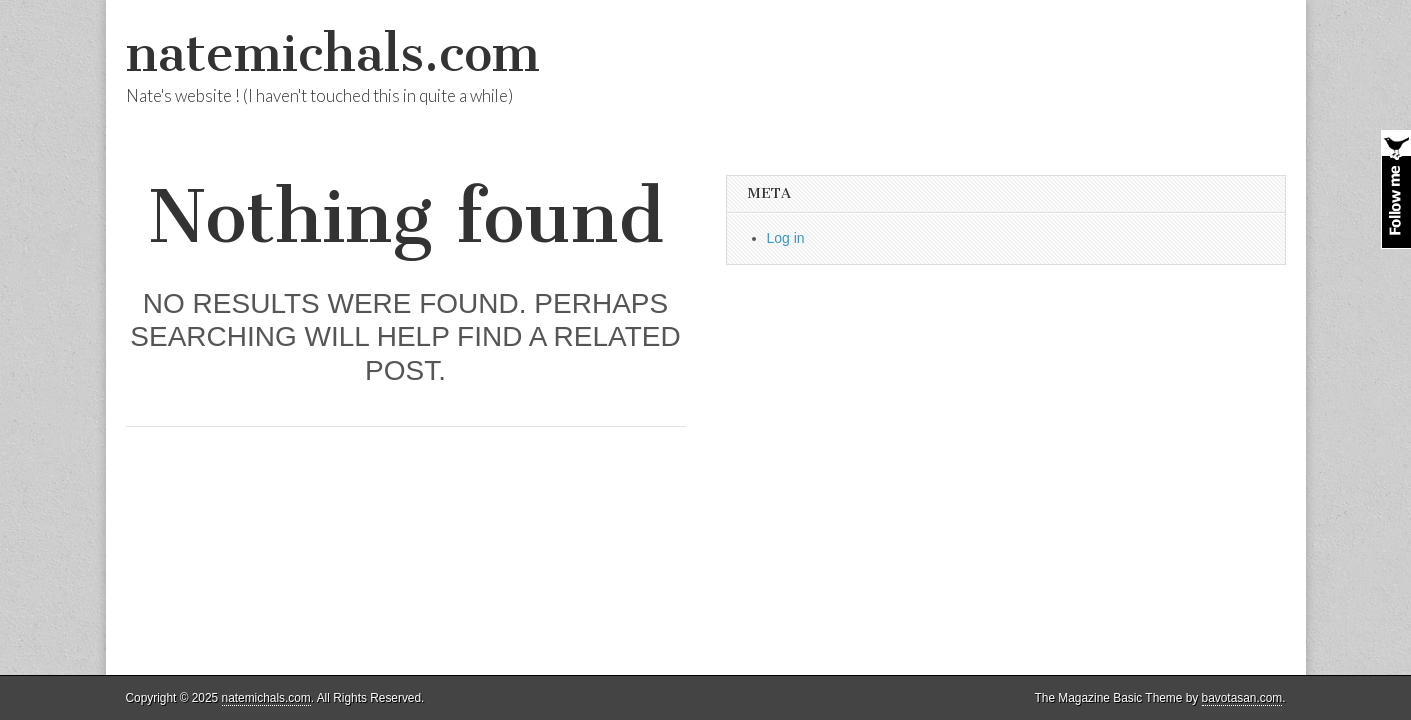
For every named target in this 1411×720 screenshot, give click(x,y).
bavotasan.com (1242, 698)
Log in (786, 238)
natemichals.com (333, 53)
